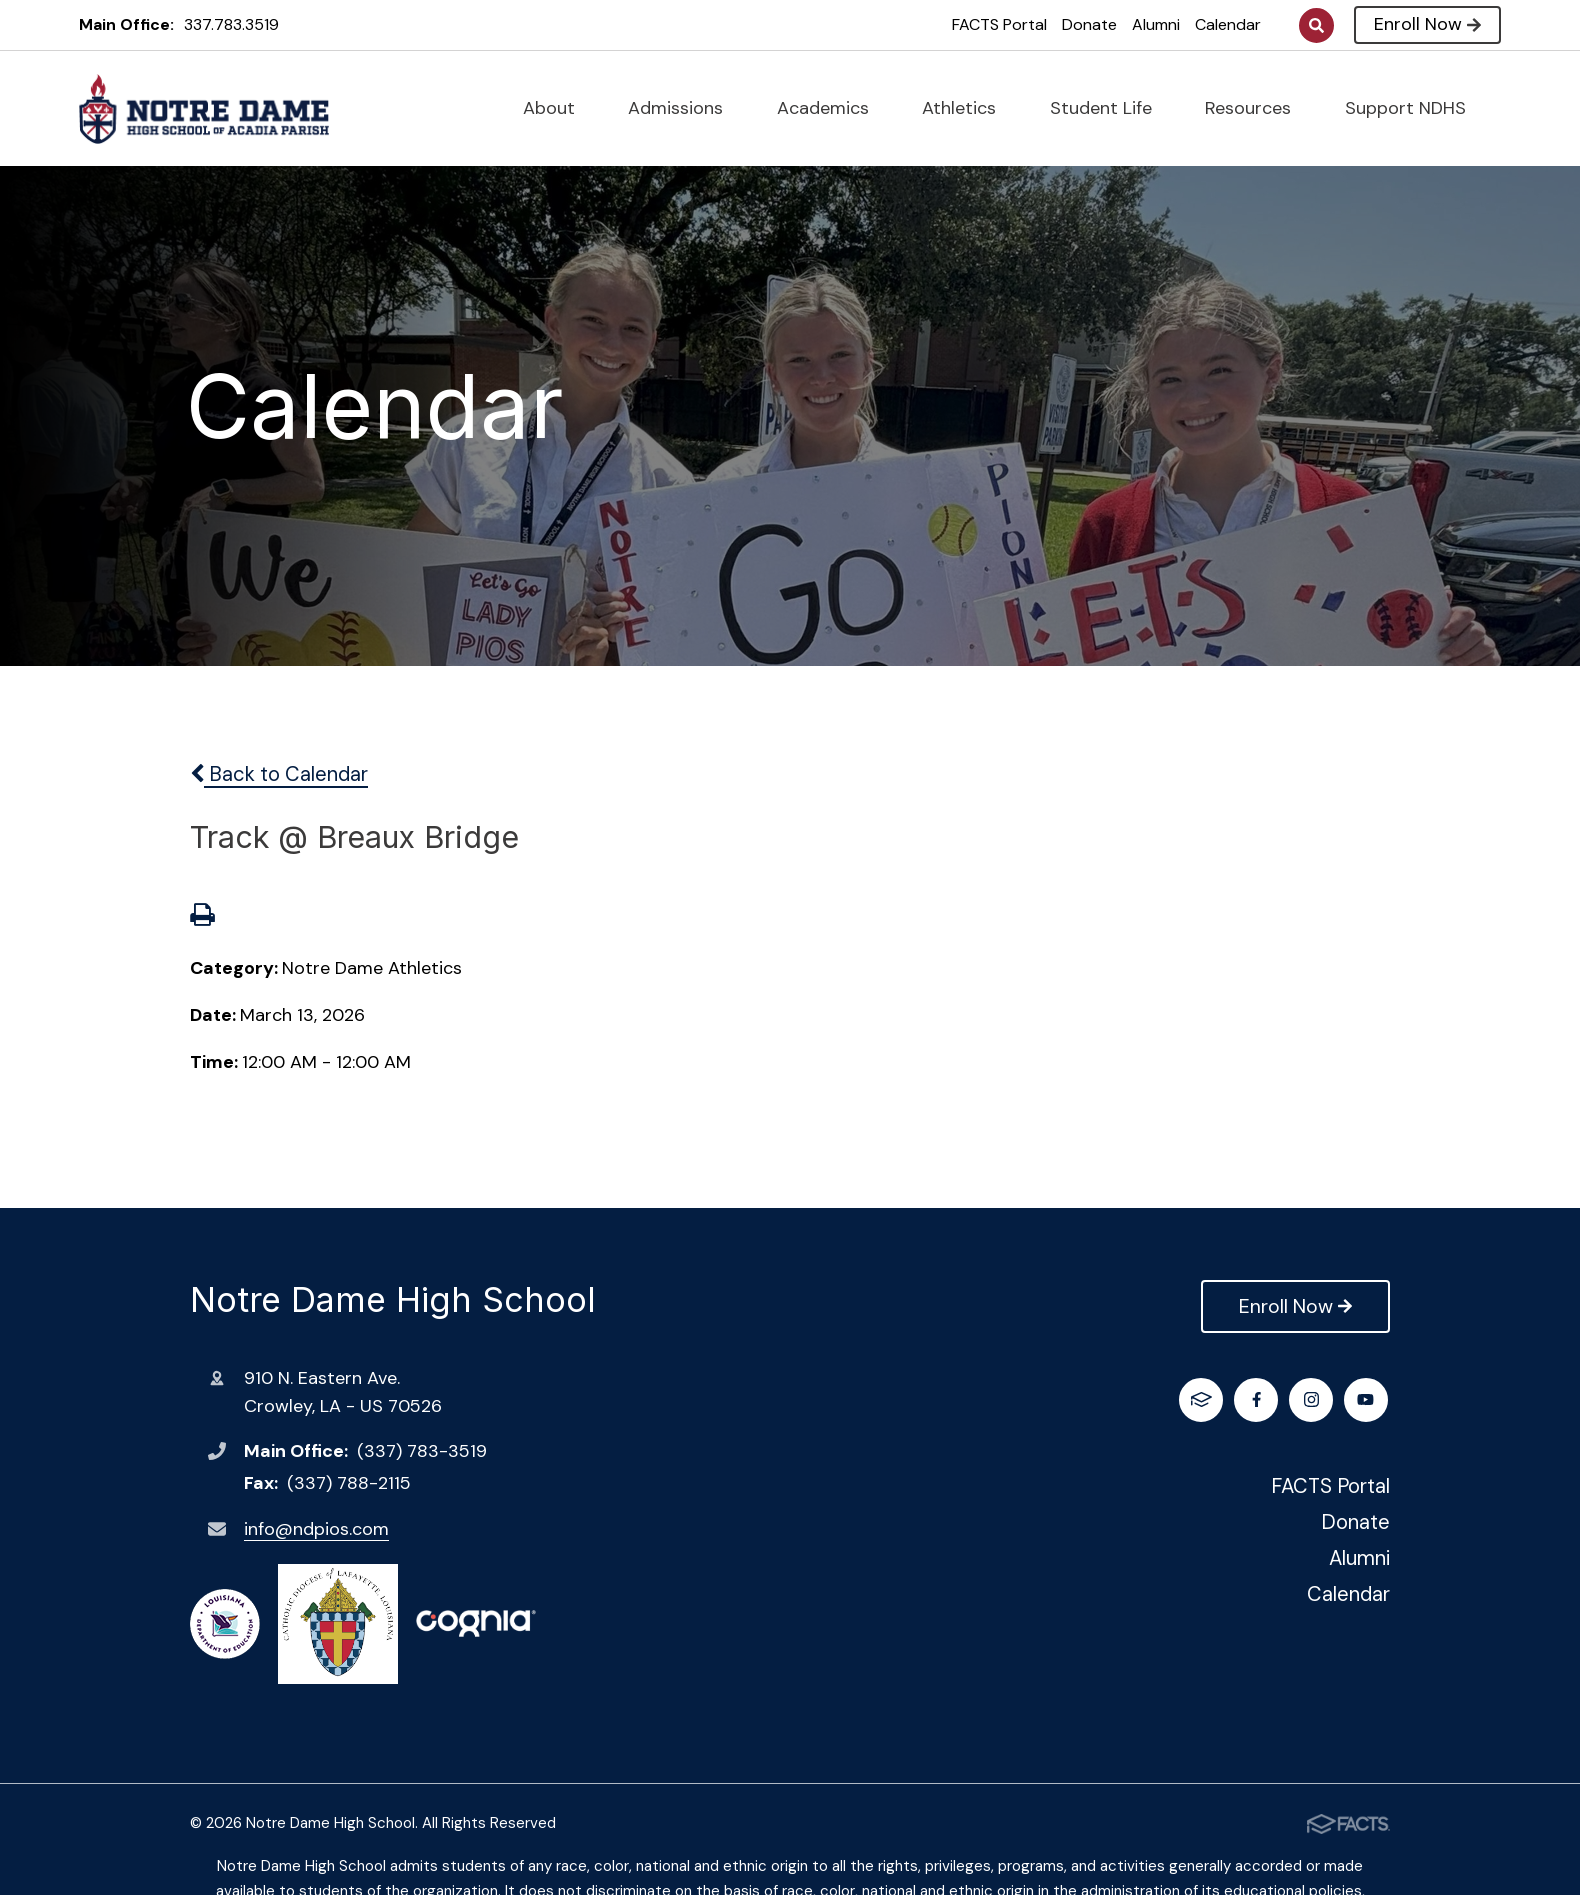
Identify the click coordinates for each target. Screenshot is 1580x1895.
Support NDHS (1414, 108)
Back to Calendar (279, 774)
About (557, 108)
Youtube (1313, 1399)
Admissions (684, 108)
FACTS (1368, 1399)
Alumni (1156, 24)
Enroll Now (1427, 24)
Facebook (1203, 1399)
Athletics (967, 108)
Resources (1256, 108)
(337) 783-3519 (422, 1451)
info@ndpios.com (316, 1529)
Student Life (1109, 108)
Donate (1089, 24)
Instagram (1258, 1399)
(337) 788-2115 (349, 1483)
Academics (831, 108)
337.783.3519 (231, 24)
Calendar (1228, 24)
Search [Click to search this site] (1316, 25)
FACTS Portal (999, 24)
